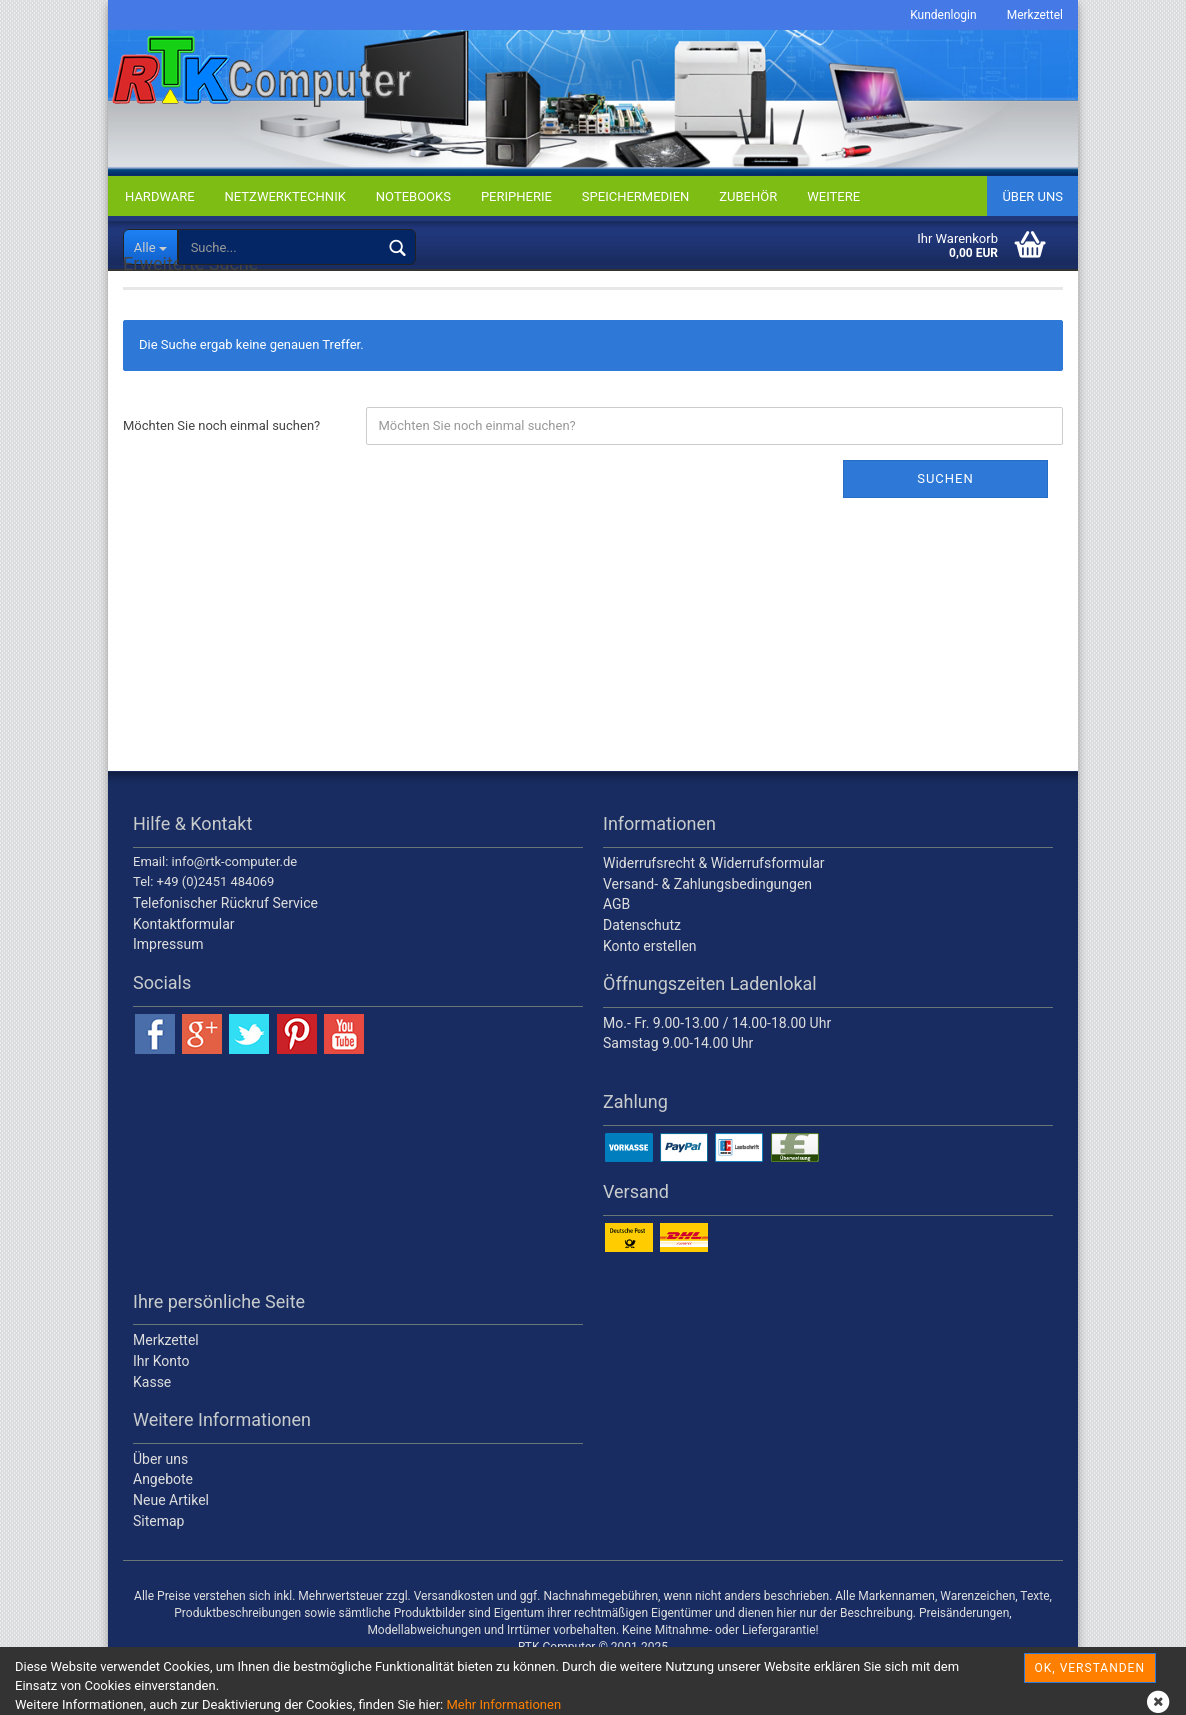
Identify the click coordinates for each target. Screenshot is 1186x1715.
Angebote (163, 1528)
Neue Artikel (171, 1549)
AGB (616, 953)
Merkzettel (1035, 15)
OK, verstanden (1090, 1668)
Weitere (833, 196)
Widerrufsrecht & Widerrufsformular (714, 912)
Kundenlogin (943, 15)
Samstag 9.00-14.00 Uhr (678, 1092)
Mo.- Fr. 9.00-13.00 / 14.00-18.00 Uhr (717, 1071)
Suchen (945, 526)
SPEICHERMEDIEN (635, 196)
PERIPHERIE (516, 196)
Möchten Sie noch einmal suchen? (221, 473)
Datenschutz (642, 973)
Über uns (1032, 196)
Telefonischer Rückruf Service (225, 952)
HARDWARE (160, 196)
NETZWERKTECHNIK (285, 196)
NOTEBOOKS (413, 196)
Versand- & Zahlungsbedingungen (707, 932)
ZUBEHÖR (748, 196)
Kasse (152, 1430)
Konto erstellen (650, 994)
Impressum (168, 993)
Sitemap (158, 1569)
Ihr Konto (161, 1409)
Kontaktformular (184, 972)
